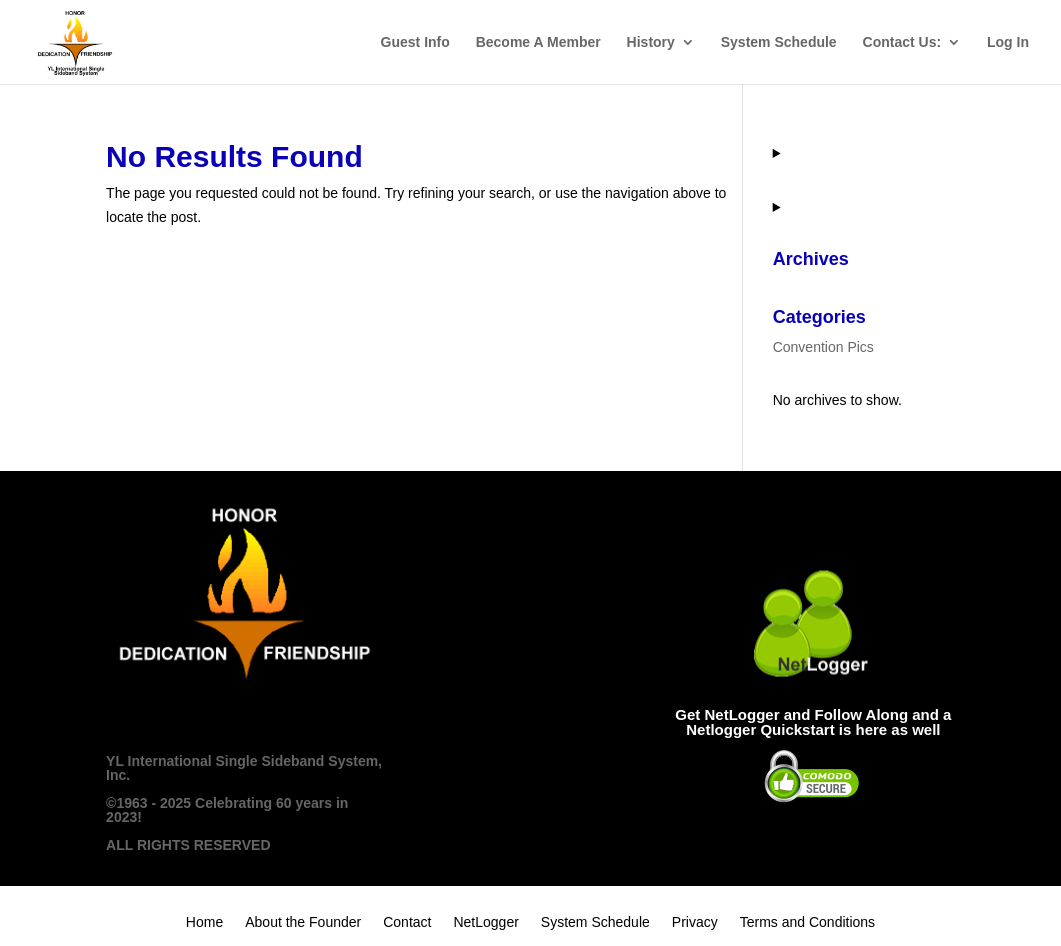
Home (204, 922)
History (651, 42)
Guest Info (415, 42)
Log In (1008, 42)
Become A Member (538, 42)
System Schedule (779, 42)
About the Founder (303, 922)
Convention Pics (823, 347)
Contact (407, 922)
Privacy (695, 922)
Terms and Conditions (807, 922)
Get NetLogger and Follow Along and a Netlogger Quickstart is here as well (813, 722)
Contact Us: (902, 42)
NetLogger (485, 922)
